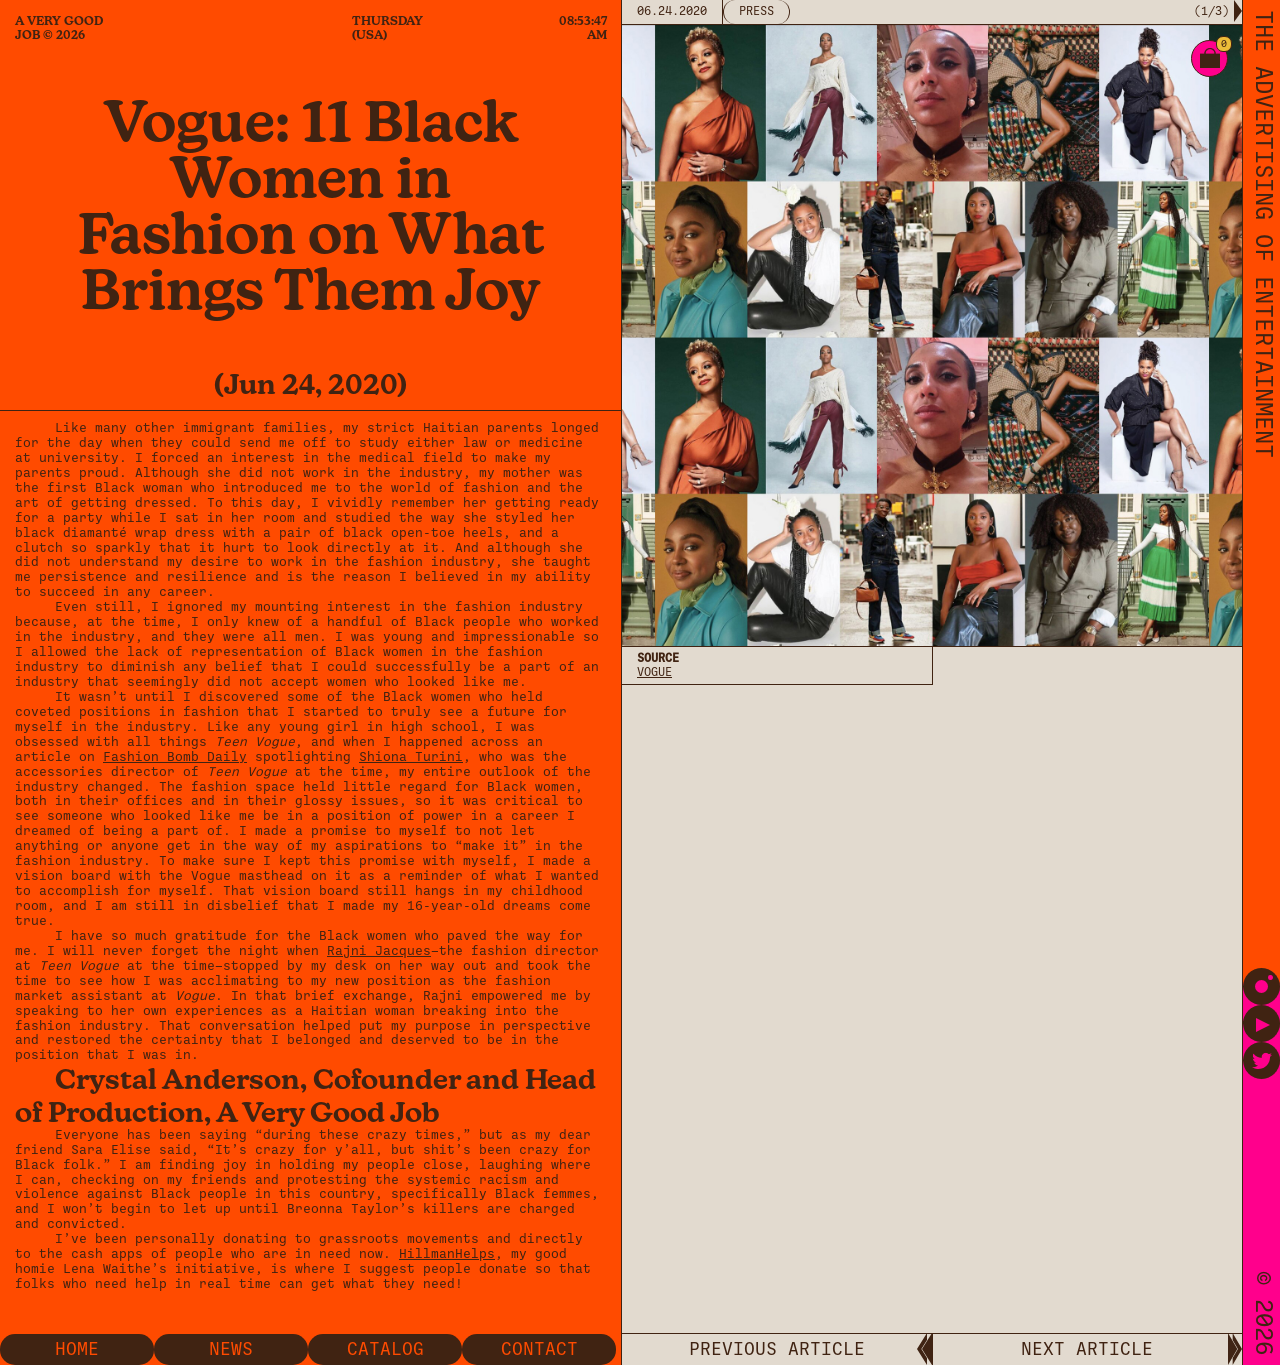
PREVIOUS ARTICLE (777, 1349)
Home (77, 1349)
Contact (539, 1349)
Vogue (654, 672)
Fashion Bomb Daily (175, 756)
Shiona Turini (411, 756)
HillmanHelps (447, 1253)
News (231, 1349)
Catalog (385, 1349)
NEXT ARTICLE (1087, 1349)
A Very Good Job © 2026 (59, 28)
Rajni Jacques (379, 950)
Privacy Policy (685, 733)
